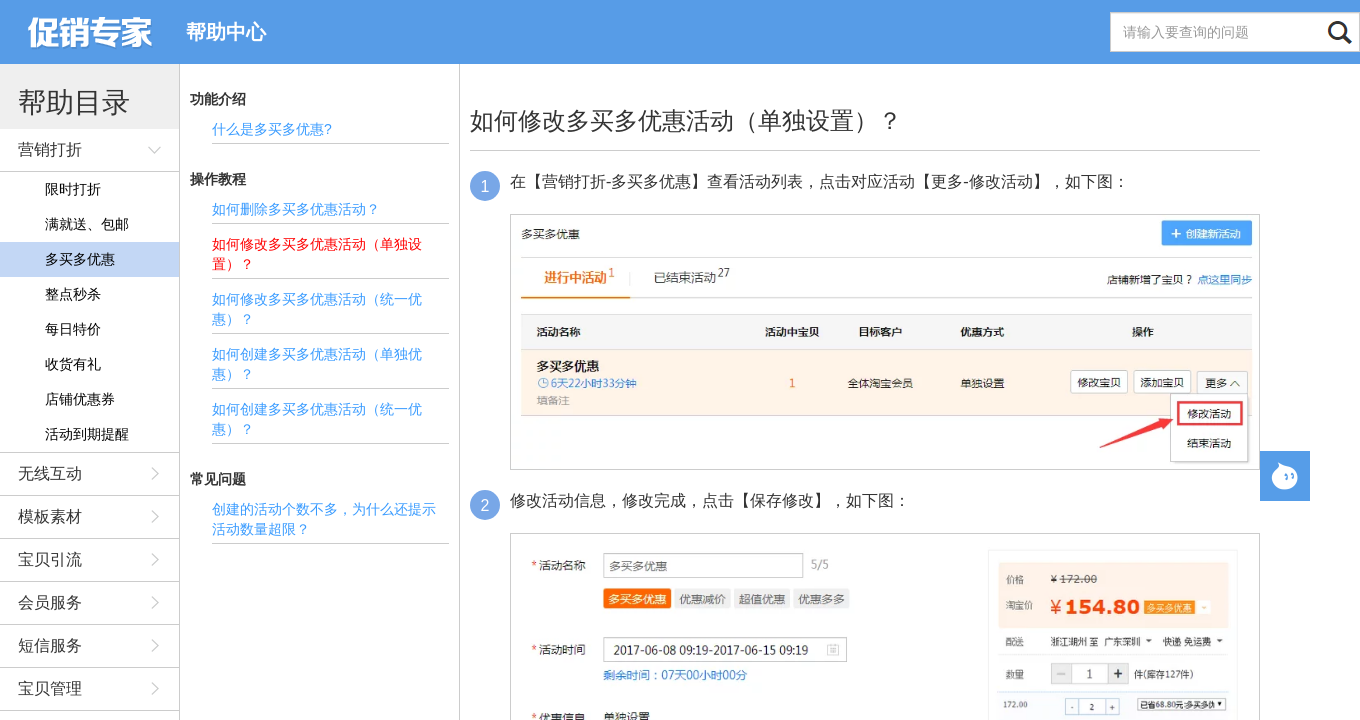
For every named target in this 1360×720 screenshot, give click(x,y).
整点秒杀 (73, 294)
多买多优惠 (80, 259)
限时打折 (73, 189)
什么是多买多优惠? (272, 129)
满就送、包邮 (87, 224)
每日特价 (73, 329)
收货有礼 (73, 364)
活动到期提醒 (87, 434)
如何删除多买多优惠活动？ (296, 209)
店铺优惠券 (80, 399)
